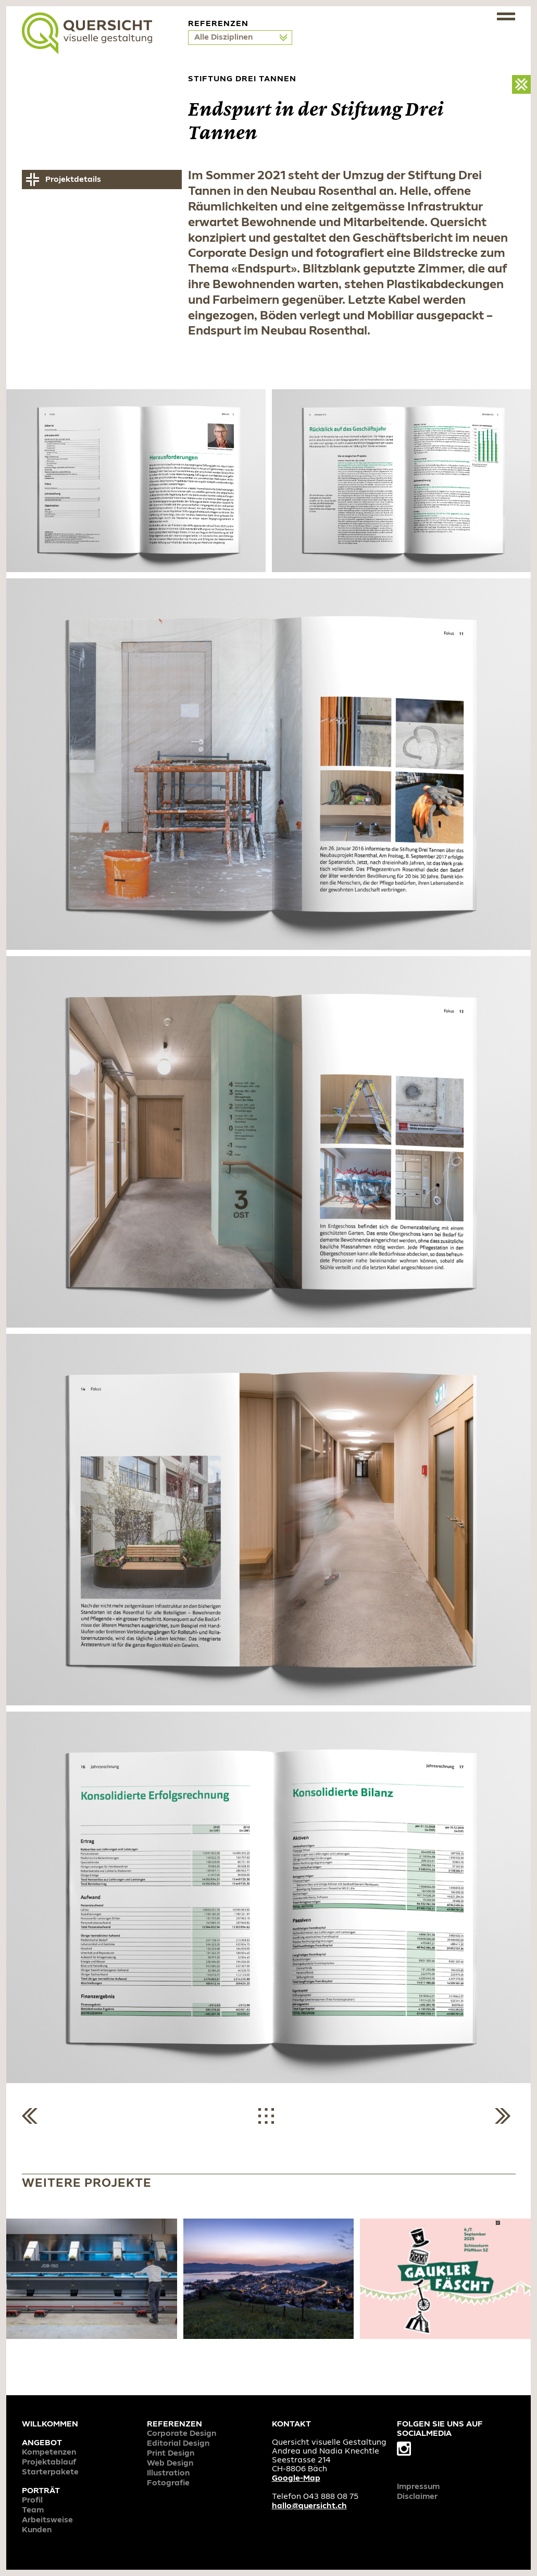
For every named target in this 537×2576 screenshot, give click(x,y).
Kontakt (291, 2424)
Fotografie (168, 2483)
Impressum (418, 2487)
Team (33, 2510)
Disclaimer (417, 2496)
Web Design (170, 2463)
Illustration (168, 2473)
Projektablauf (49, 2462)
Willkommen (50, 2424)
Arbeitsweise (47, 2520)
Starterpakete (50, 2472)
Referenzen (174, 2424)
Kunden (37, 2530)
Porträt (41, 2491)
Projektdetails (73, 179)
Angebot (42, 2443)
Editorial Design (178, 2443)
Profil (32, 2500)
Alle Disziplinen (224, 37)
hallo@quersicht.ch (309, 2506)
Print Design (170, 2453)
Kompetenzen (49, 2452)
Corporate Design (181, 2433)
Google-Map (296, 2478)
